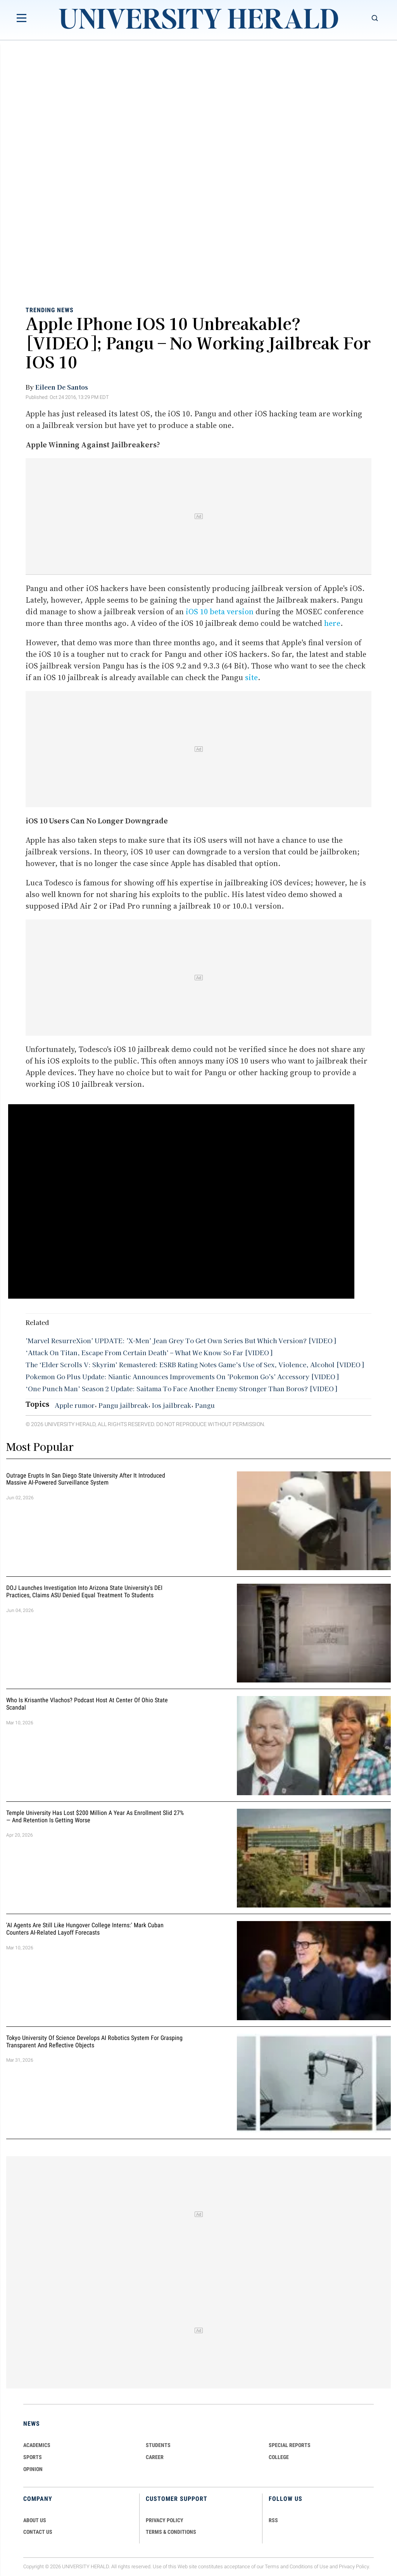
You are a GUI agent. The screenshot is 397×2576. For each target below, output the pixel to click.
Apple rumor (75, 1405)
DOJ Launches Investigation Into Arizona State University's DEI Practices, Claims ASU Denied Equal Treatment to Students (84, 1591)
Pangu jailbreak (123, 1405)
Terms (272, 2566)
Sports (32, 2457)
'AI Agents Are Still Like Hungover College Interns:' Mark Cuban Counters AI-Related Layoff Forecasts (85, 1928)
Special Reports (290, 2445)
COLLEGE (279, 2457)
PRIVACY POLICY (164, 2520)
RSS (273, 2520)
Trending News (50, 309)
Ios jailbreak (171, 1405)
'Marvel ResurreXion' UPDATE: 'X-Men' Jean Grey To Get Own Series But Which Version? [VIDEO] (181, 1340)
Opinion (33, 2469)
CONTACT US (37, 2532)
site (251, 677)
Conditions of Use (309, 2566)
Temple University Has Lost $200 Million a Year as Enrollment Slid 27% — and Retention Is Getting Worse (95, 1816)
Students (158, 2445)
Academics (36, 2445)
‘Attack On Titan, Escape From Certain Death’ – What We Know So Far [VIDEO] (149, 1352)
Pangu (205, 1405)
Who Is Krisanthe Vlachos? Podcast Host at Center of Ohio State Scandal (87, 1704)
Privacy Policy (354, 2566)
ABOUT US (34, 2520)
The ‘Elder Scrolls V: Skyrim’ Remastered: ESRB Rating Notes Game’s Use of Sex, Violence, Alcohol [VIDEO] (195, 1364)
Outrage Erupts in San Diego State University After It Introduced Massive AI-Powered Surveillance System (85, 1479)
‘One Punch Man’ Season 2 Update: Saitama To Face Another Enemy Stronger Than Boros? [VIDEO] (181, 1388)
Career (155, 2457)
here (332, 623)
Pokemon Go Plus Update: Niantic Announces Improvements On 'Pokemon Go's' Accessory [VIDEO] (182, 1376)
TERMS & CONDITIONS (171, 2532)
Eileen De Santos (61, 387)
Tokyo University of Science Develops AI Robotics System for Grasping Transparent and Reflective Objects (94, 2041)
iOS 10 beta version (220, 611)
